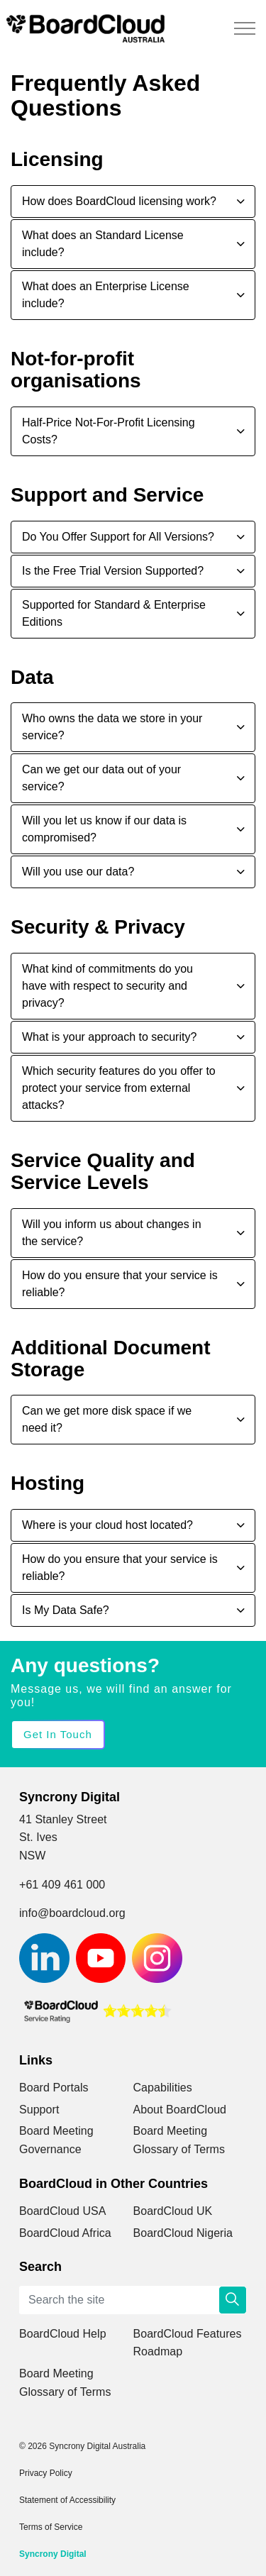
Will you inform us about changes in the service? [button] (111, 1232)
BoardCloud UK (173, 2211)
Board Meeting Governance (56, 2140)
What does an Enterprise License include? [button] (105, 294)
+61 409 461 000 (62, 1885)
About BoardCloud (180, 2110)
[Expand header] (244, 28)
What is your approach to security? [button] (109, 1037)
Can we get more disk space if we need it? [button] (107, 1419)
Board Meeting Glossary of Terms (179, 2140)
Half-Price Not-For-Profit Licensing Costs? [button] (108, 431)
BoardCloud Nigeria (183, 2233)
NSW (32, 1856)
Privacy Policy (45, 2473)
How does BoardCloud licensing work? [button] (119, 201)
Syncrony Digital (53, 2554)
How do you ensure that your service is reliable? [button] (120, 1283)
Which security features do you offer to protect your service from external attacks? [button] (119, 1088)
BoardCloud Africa (65, 2233)
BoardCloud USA (62, 2211)
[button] (232, 2300)
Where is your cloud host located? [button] (107, 1525)
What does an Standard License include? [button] (103, 243)
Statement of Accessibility (67, 2500)
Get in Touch (58, 1735)
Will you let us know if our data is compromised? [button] (104, 829)
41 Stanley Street (63, 1819)
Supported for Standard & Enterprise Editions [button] (114, 613)
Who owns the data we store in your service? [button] (112, 726)
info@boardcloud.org (72, 1913)
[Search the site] (133, 2300)
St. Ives (38, 1837)
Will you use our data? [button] (78, 872)
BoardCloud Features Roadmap (187, 2343)
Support (39, 2110)
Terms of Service (50, 2527)
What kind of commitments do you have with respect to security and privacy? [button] (107, 986)
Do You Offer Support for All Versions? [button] (118, 537)
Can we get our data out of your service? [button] (101, 777)
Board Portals (54, 2088)
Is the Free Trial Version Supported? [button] (113, 571)
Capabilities (162, 2088)
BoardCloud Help (62, 2334)
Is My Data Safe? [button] (65, 1610)
